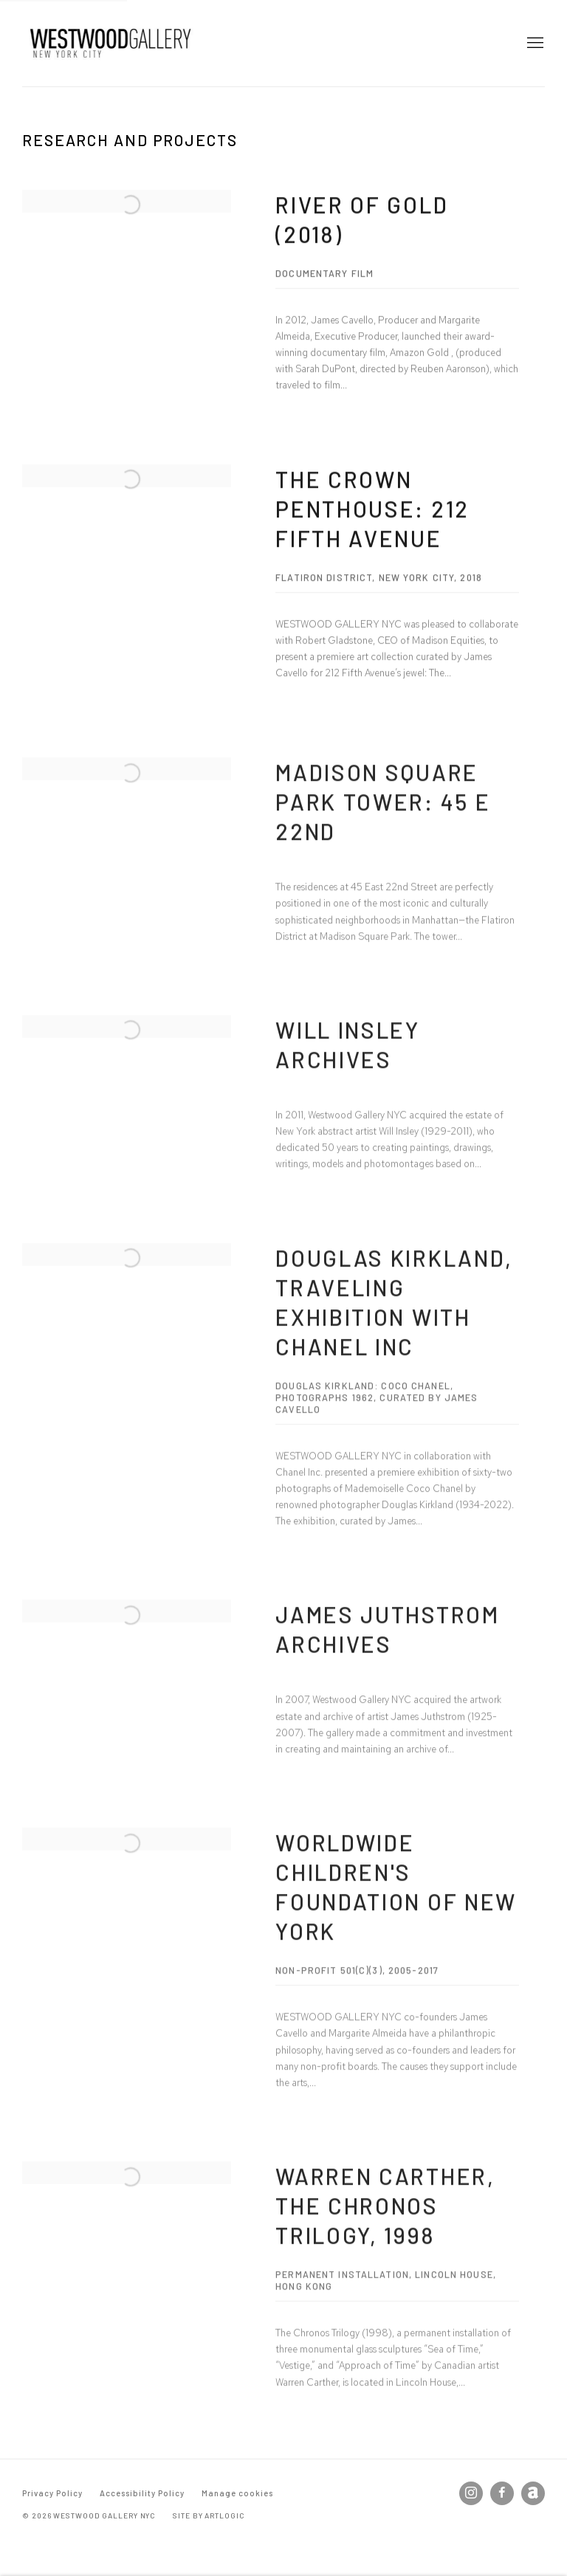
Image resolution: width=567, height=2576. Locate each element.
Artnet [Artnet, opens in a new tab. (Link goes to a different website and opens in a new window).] (533, 2493)
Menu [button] (534, 43)
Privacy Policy (52, 2493)
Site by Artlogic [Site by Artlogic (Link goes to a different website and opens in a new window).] (208, 2515)
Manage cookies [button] (237, 2493)
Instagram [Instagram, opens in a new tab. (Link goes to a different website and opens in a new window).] (471, 2493)
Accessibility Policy (142, 2493)
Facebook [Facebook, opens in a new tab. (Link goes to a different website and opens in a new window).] (502, 2493)
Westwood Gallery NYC (110, 43)
